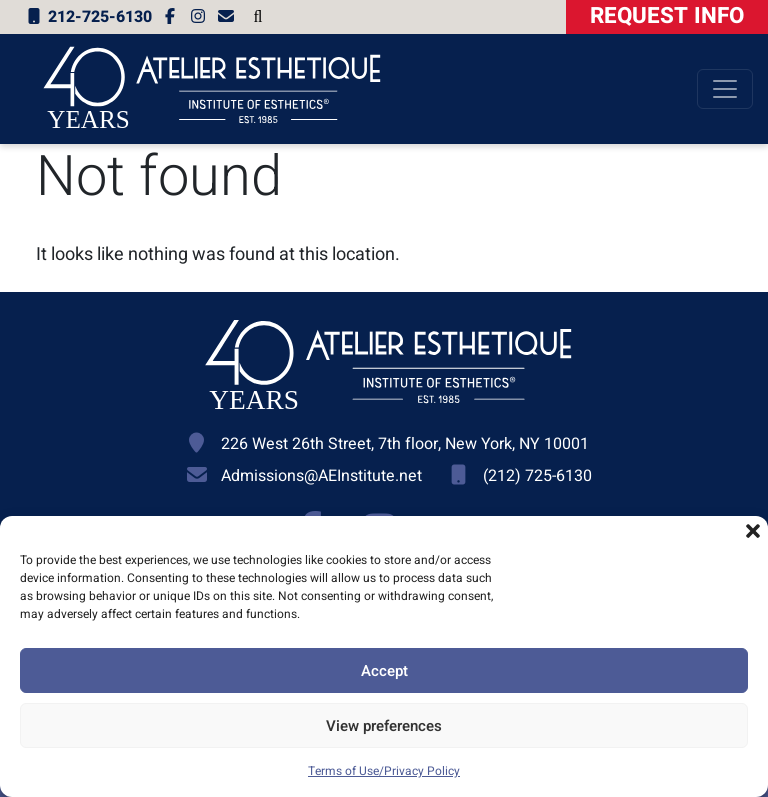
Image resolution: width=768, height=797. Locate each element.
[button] (753, 531)
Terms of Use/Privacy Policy (384, 771)
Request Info (667, 16)
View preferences (384, 726)
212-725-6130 (88, 17)
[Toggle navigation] (725, 89)
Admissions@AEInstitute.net (321, 476)
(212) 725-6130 (537, 476)
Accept (384, 671)
